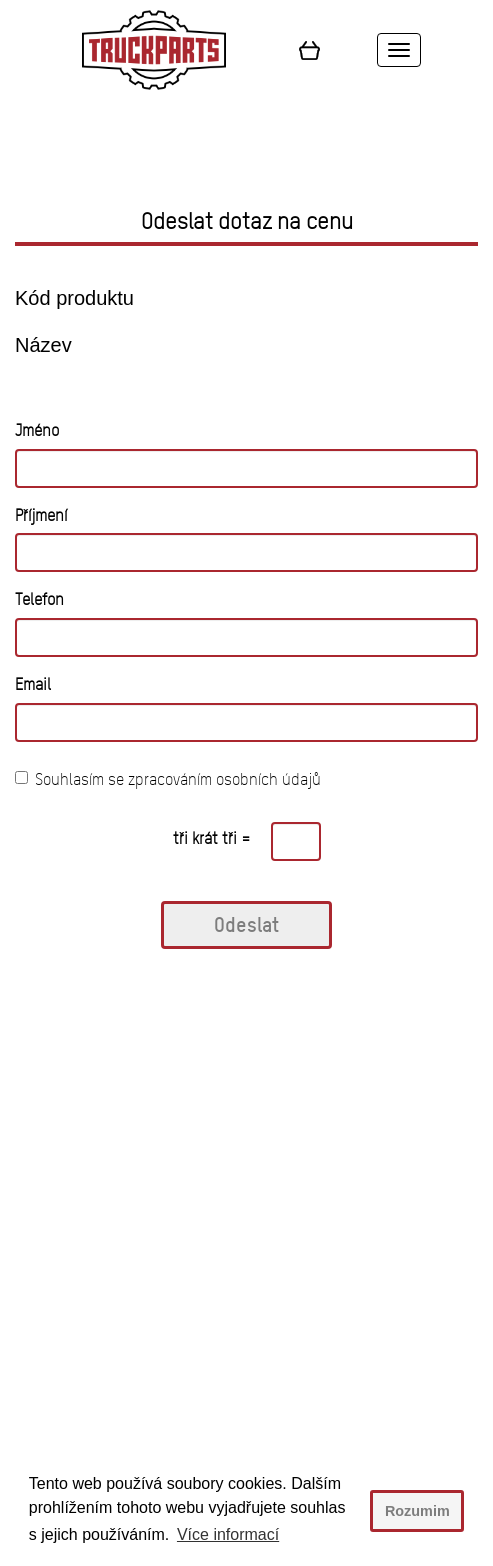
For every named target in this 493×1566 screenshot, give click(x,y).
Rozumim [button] (417, 1511)
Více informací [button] (228, 1534)
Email (33, 684)
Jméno (37, 430)
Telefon (39, 599)
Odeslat (246, 924)
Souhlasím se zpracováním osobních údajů (168, 779)
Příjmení (41, 515)
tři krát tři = (212, 838)
